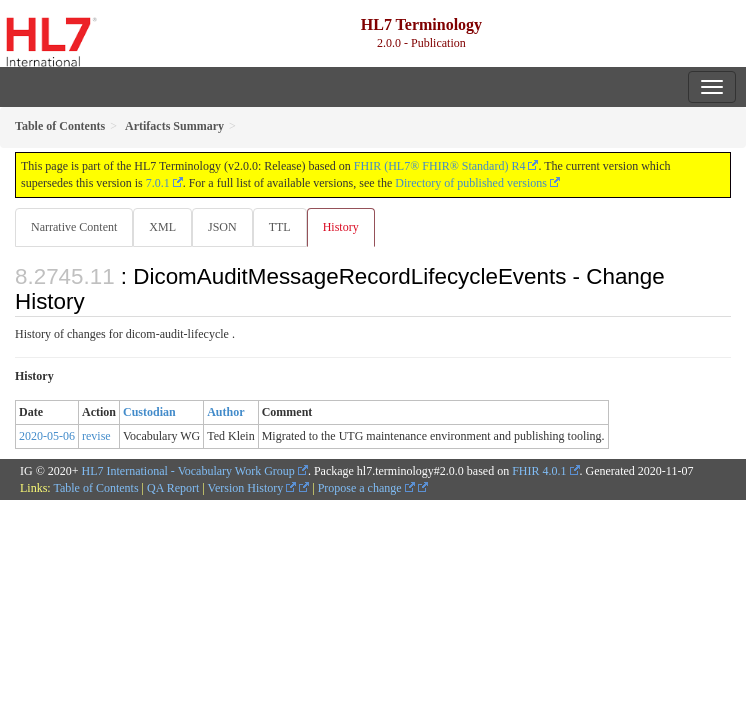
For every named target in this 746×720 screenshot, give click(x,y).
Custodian (149, 412)
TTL (280, 227)
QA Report (173, 488)
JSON (222, 227)
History (341, 227)
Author (225, 412)
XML (162, 227)
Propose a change (366, 488)
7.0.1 (158, 183)
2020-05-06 (47, 436)
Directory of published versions (471, 183)
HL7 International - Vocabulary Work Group (188, 471)
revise (96, 436)
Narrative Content (74, 227)
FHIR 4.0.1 (539, 471)
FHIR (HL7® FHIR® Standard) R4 (440, 166)
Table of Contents (95, 488)
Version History (252, 488)
